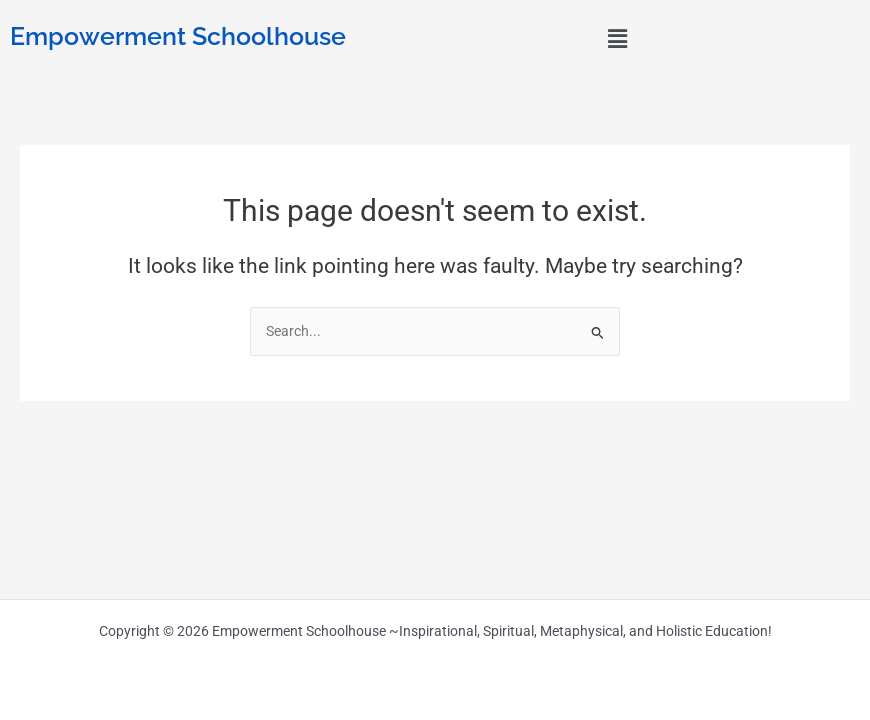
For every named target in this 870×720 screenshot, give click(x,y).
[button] (617, 39)
